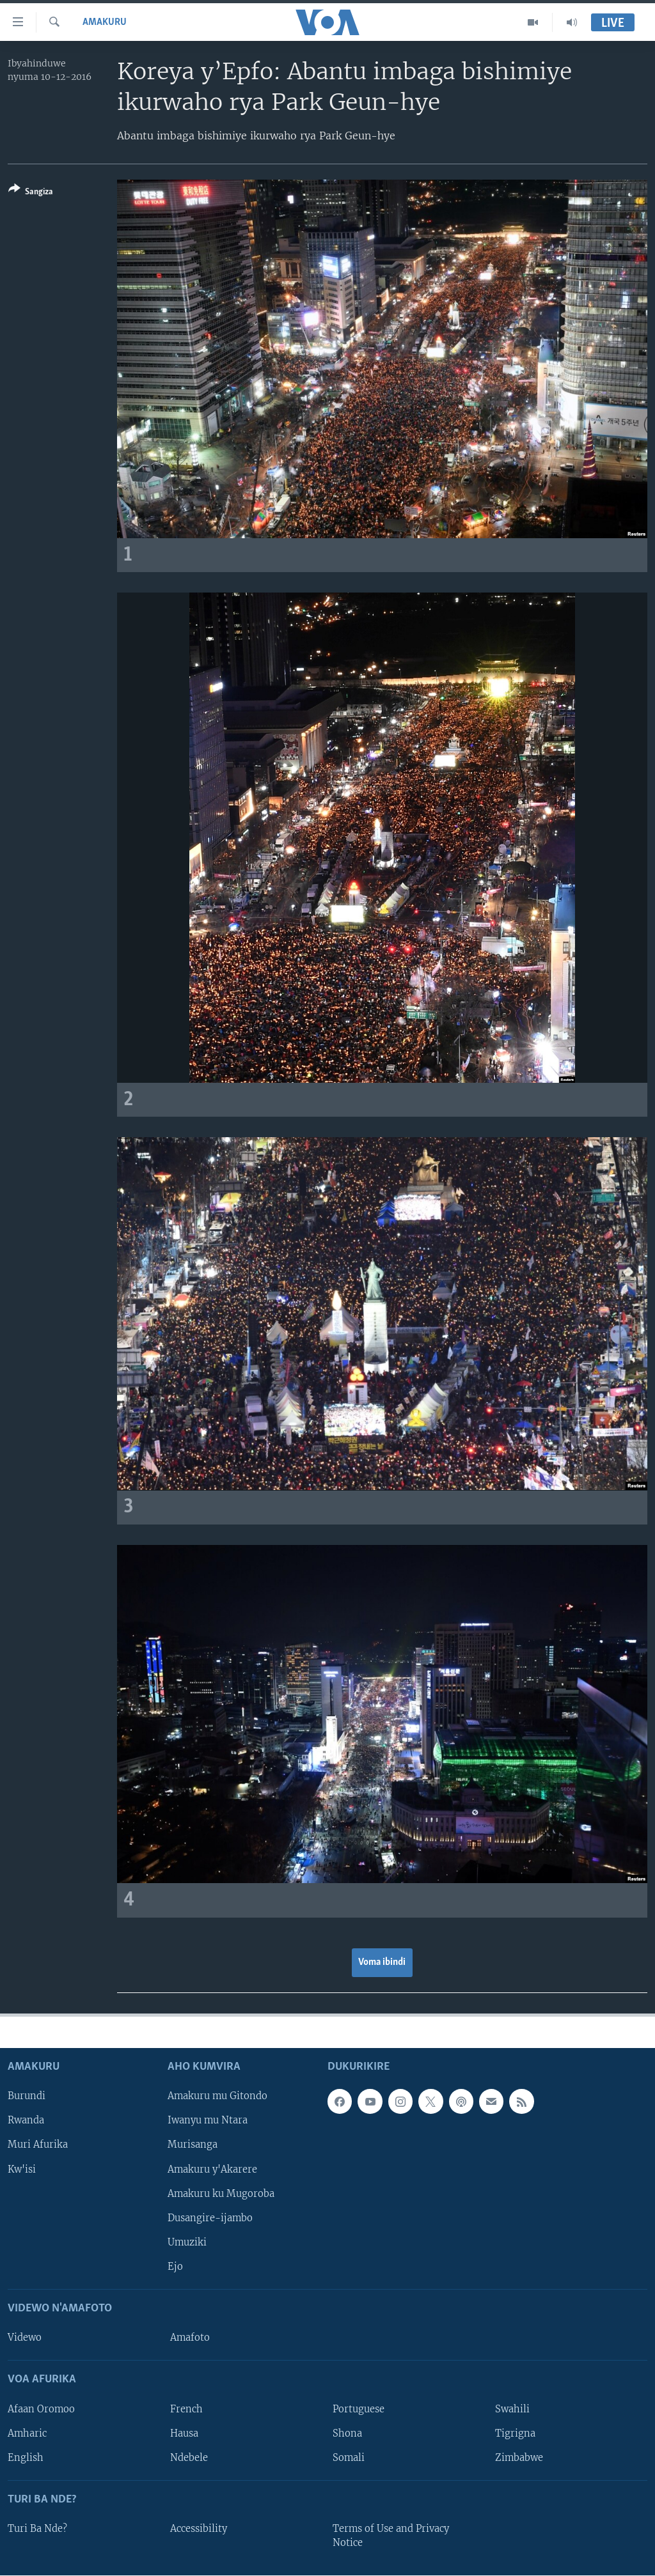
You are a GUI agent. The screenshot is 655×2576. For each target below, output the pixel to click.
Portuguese (358, 2408)
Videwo (25, 2337)
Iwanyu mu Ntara (208, 2120)
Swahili (512, 2408)
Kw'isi (22, 2169)
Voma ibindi (382, 1962)
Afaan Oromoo (41, 2408)
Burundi (26, 2096)
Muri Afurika (38, 2144)
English (25, 2457)
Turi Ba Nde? (37, 2528)
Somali (349, 2457)
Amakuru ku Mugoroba (221, 2193)
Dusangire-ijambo (210, 2217)
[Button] (30, 193)
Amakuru (105, 22)
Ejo (175, 2266)
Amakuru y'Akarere (212, 2169)
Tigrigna (515, 2433)
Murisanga (192, 2144)
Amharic (27, 2433)
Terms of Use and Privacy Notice (391, 2536)
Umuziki (187, 2242)
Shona (347, 2433)
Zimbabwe (519, 2457)
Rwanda (26, 2120)
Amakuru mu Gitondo (217, 2096)
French (186, 2408)
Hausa (184, 2433)
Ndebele (189, 2457)
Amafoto (190, 2337)
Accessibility (198, 2528)
